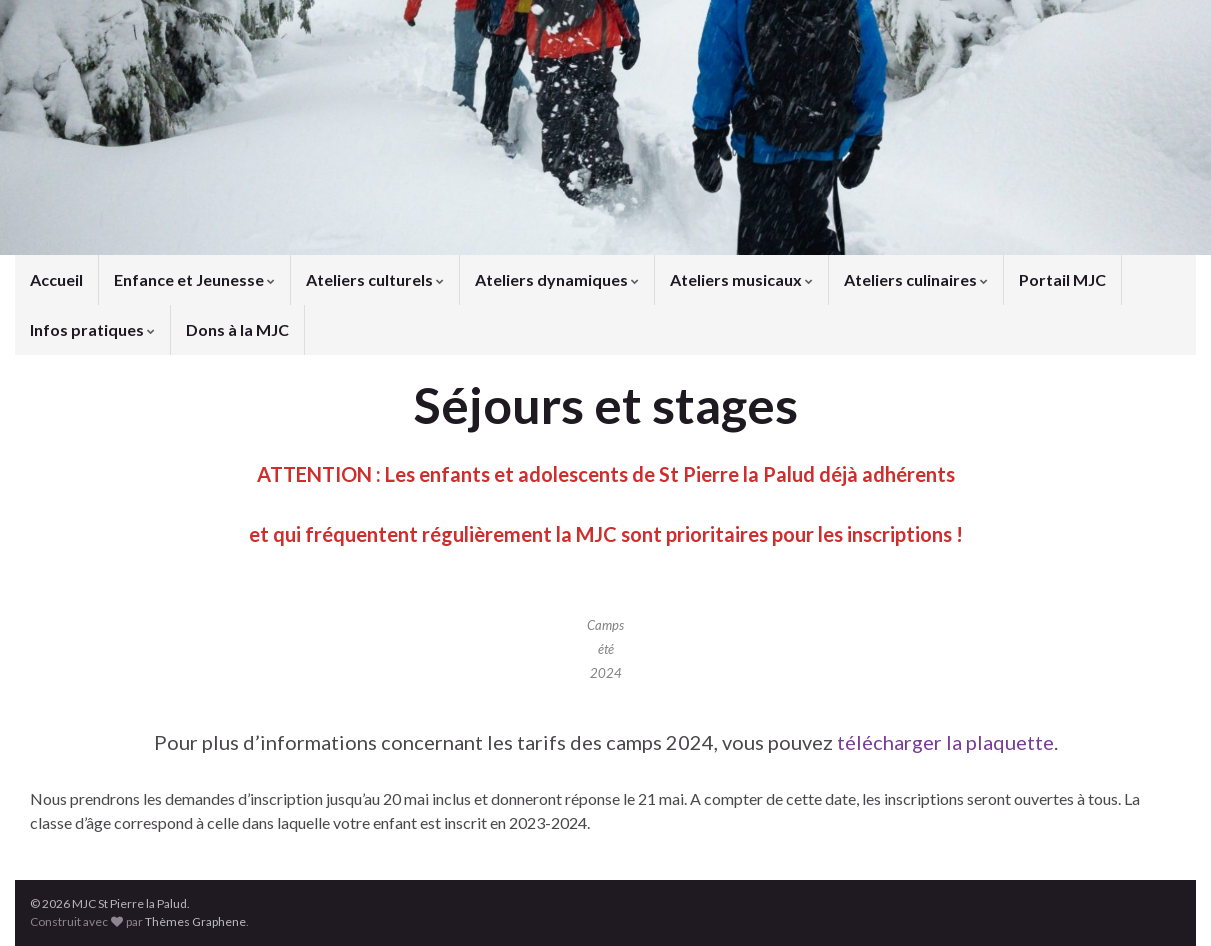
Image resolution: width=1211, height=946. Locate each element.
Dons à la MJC (237, 329)
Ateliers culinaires (916, 279)
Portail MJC (1062, 279)
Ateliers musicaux (741, 279)
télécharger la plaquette (945, 742)
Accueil (56, 279)
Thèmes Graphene (195, 921)
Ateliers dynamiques (557, 279)
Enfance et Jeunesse (194, 279)
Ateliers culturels (375, 279)
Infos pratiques (92, 329)
